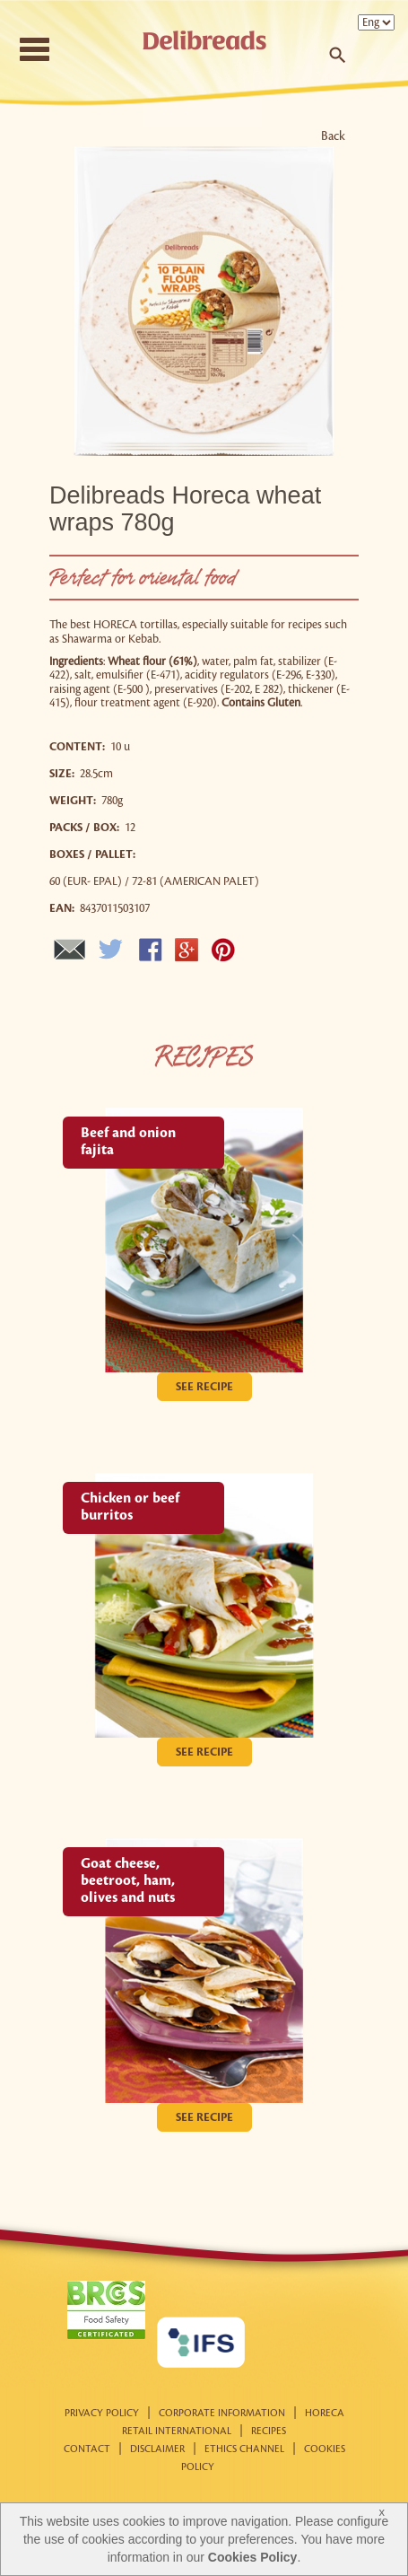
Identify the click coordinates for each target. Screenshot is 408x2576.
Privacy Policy (102, 2413)
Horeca (324, 2413)
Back (333, 136)
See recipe (204, 1386)
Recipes (268, 2431)
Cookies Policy (253, 2557)
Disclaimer (157, 2449)
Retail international (176, 2431)
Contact (87, 2449)
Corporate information (222, 2413)
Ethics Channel (244, 2449)
